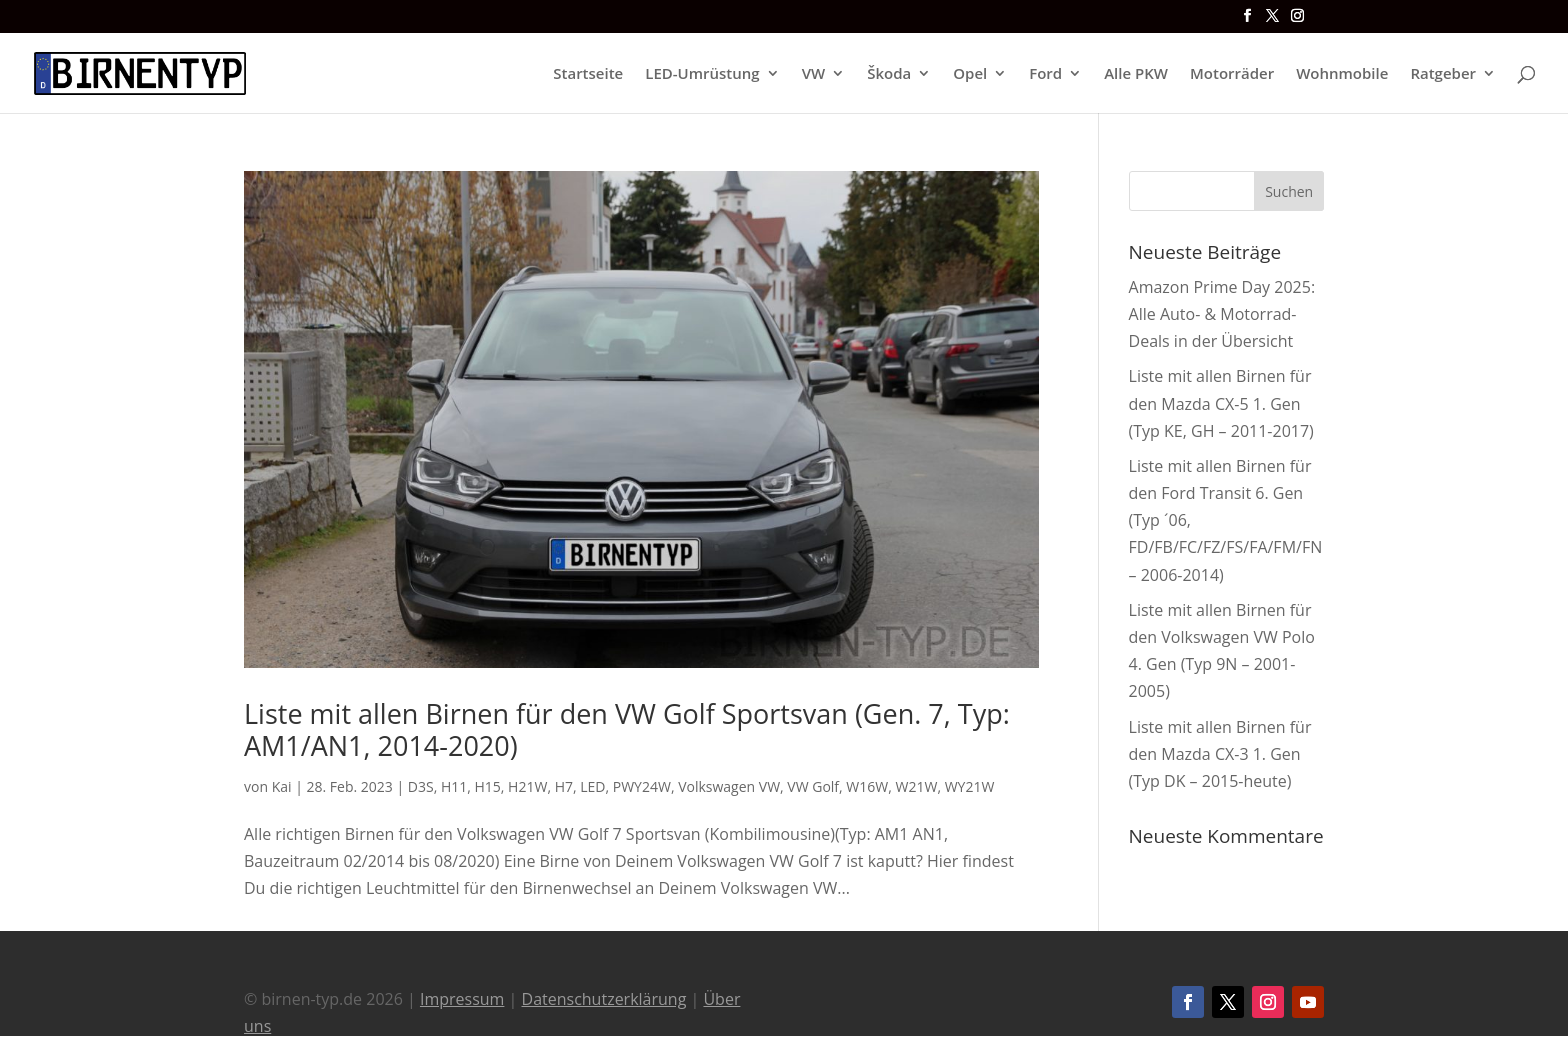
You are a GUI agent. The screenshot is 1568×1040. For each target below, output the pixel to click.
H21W (527, 786)
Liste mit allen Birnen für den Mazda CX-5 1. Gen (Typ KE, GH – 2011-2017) (1221, 403)
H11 (454, 786)
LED (592, 786)
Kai (282, 786)
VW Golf (813, 786)
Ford (1045, 74)
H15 (488, 786)
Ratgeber (1443, 74)
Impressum (462, 999)
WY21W (970, 786)
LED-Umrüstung (702, 74)
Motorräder (1232, 74)
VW (814, 74)
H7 (564, 786)
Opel (970, 74)
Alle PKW (1136, 74)
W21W (917, 786)
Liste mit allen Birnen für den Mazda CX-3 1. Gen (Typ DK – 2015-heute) (1220, 754)
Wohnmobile (1342, 74)
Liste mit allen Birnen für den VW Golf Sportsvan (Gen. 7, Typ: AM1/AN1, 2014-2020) (627, 729)
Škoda (889, 74)
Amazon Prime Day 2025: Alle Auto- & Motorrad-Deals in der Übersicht (1222, 314)
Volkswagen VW (729, 786)
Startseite (588, 74)
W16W (867, 786)
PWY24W (642, 786)
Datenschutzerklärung (604, 999)
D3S (421, 786)
